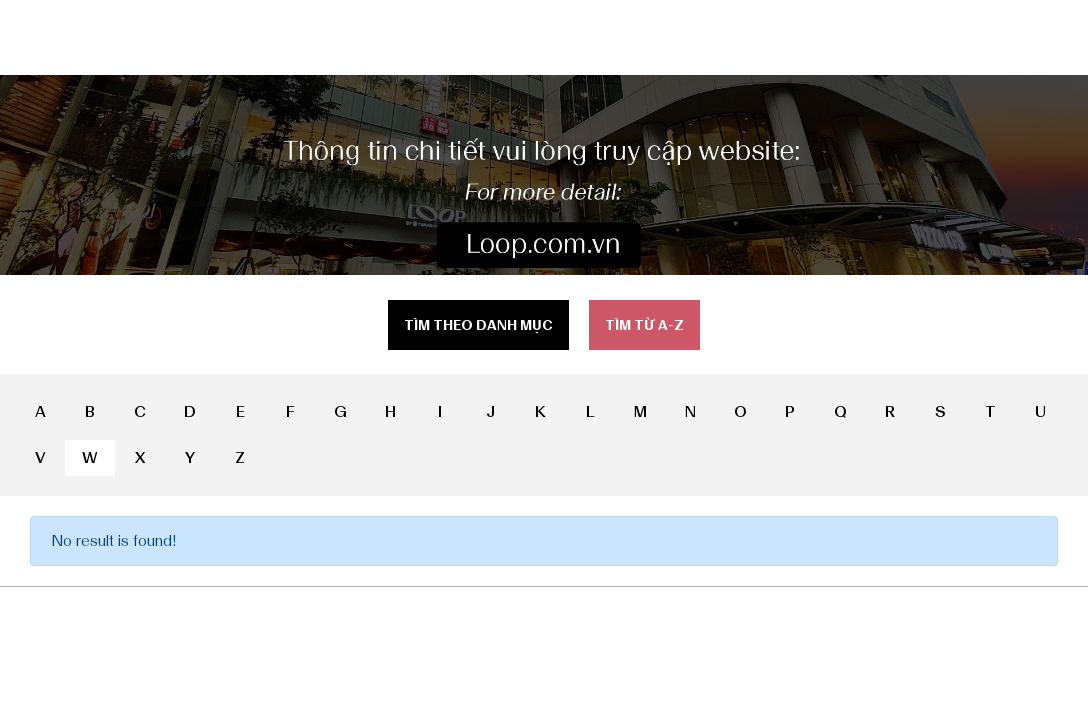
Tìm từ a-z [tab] (644, 325)
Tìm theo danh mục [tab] (478, 325)
